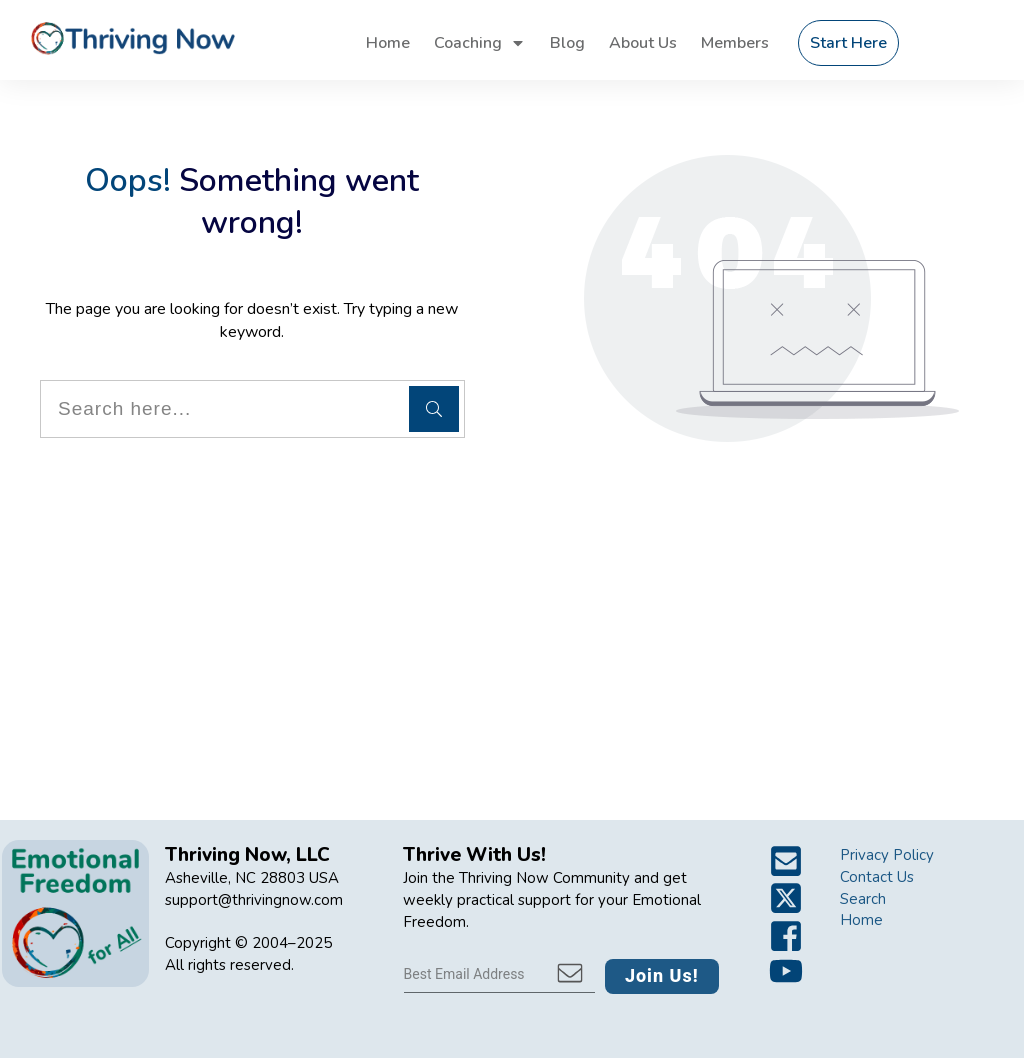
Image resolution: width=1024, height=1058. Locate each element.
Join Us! (662, 975)
